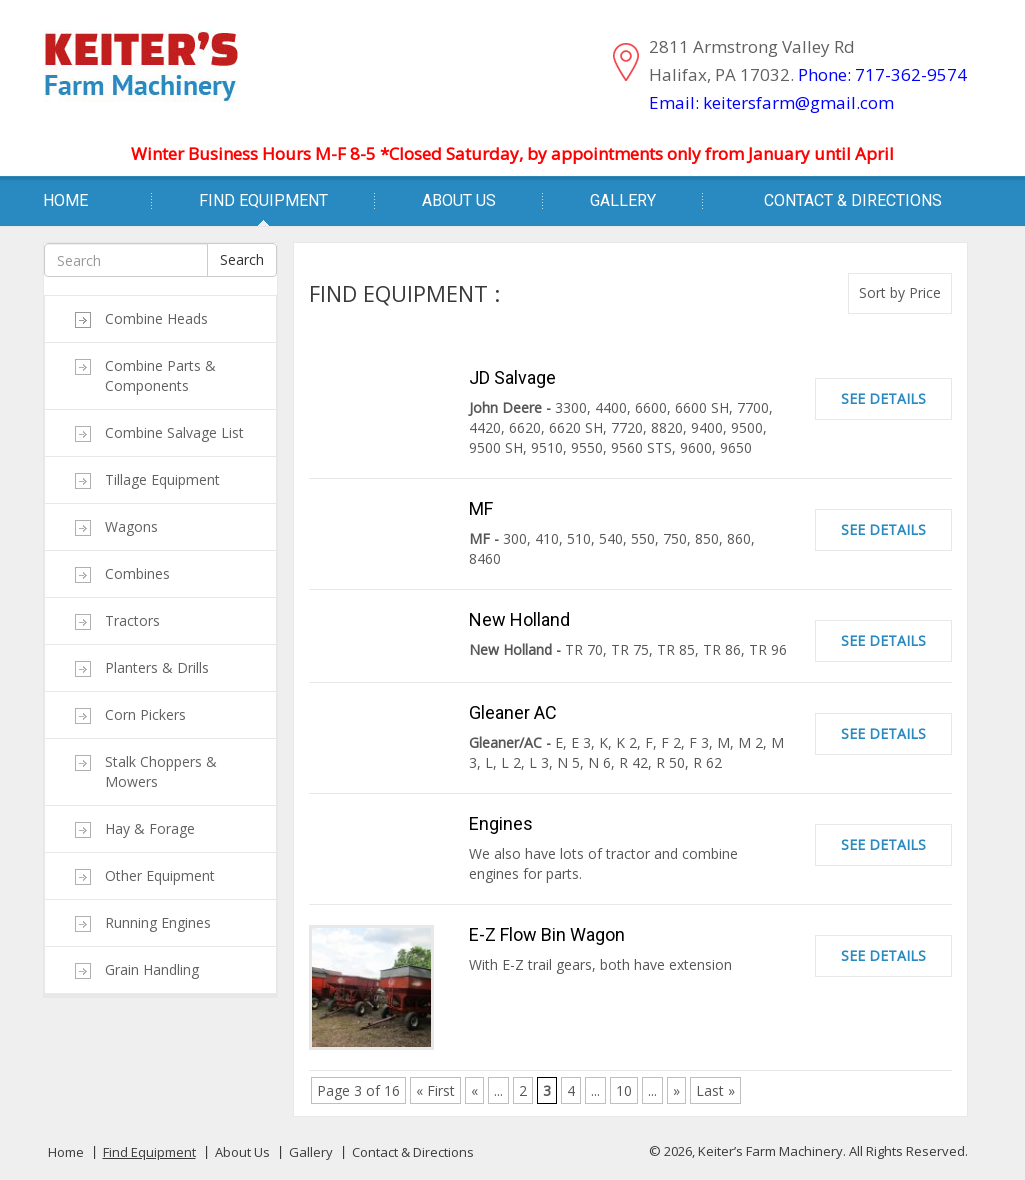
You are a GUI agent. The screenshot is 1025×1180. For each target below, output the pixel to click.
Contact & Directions (853, 200)
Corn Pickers (145, 714)
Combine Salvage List (174, 432)
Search (242, 259)
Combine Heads (156, 318)
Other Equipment (160, 875)
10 (624, 1090)
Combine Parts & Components (160, 375)
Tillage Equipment (162, 479)
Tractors (132, 620)
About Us (459, 200)
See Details (883, 398)
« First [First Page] (435, 1090)
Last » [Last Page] (715, 1090)
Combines (137, 573)
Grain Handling (152, 969)
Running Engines (158, 922)
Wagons (131, 526)
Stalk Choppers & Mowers (161, 771)
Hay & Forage (150, 828)
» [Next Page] (676, 1090)
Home (65, 200)
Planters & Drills (157, 667)
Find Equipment (263, 200)
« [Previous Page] (474, 1090)
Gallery (623, 200)
